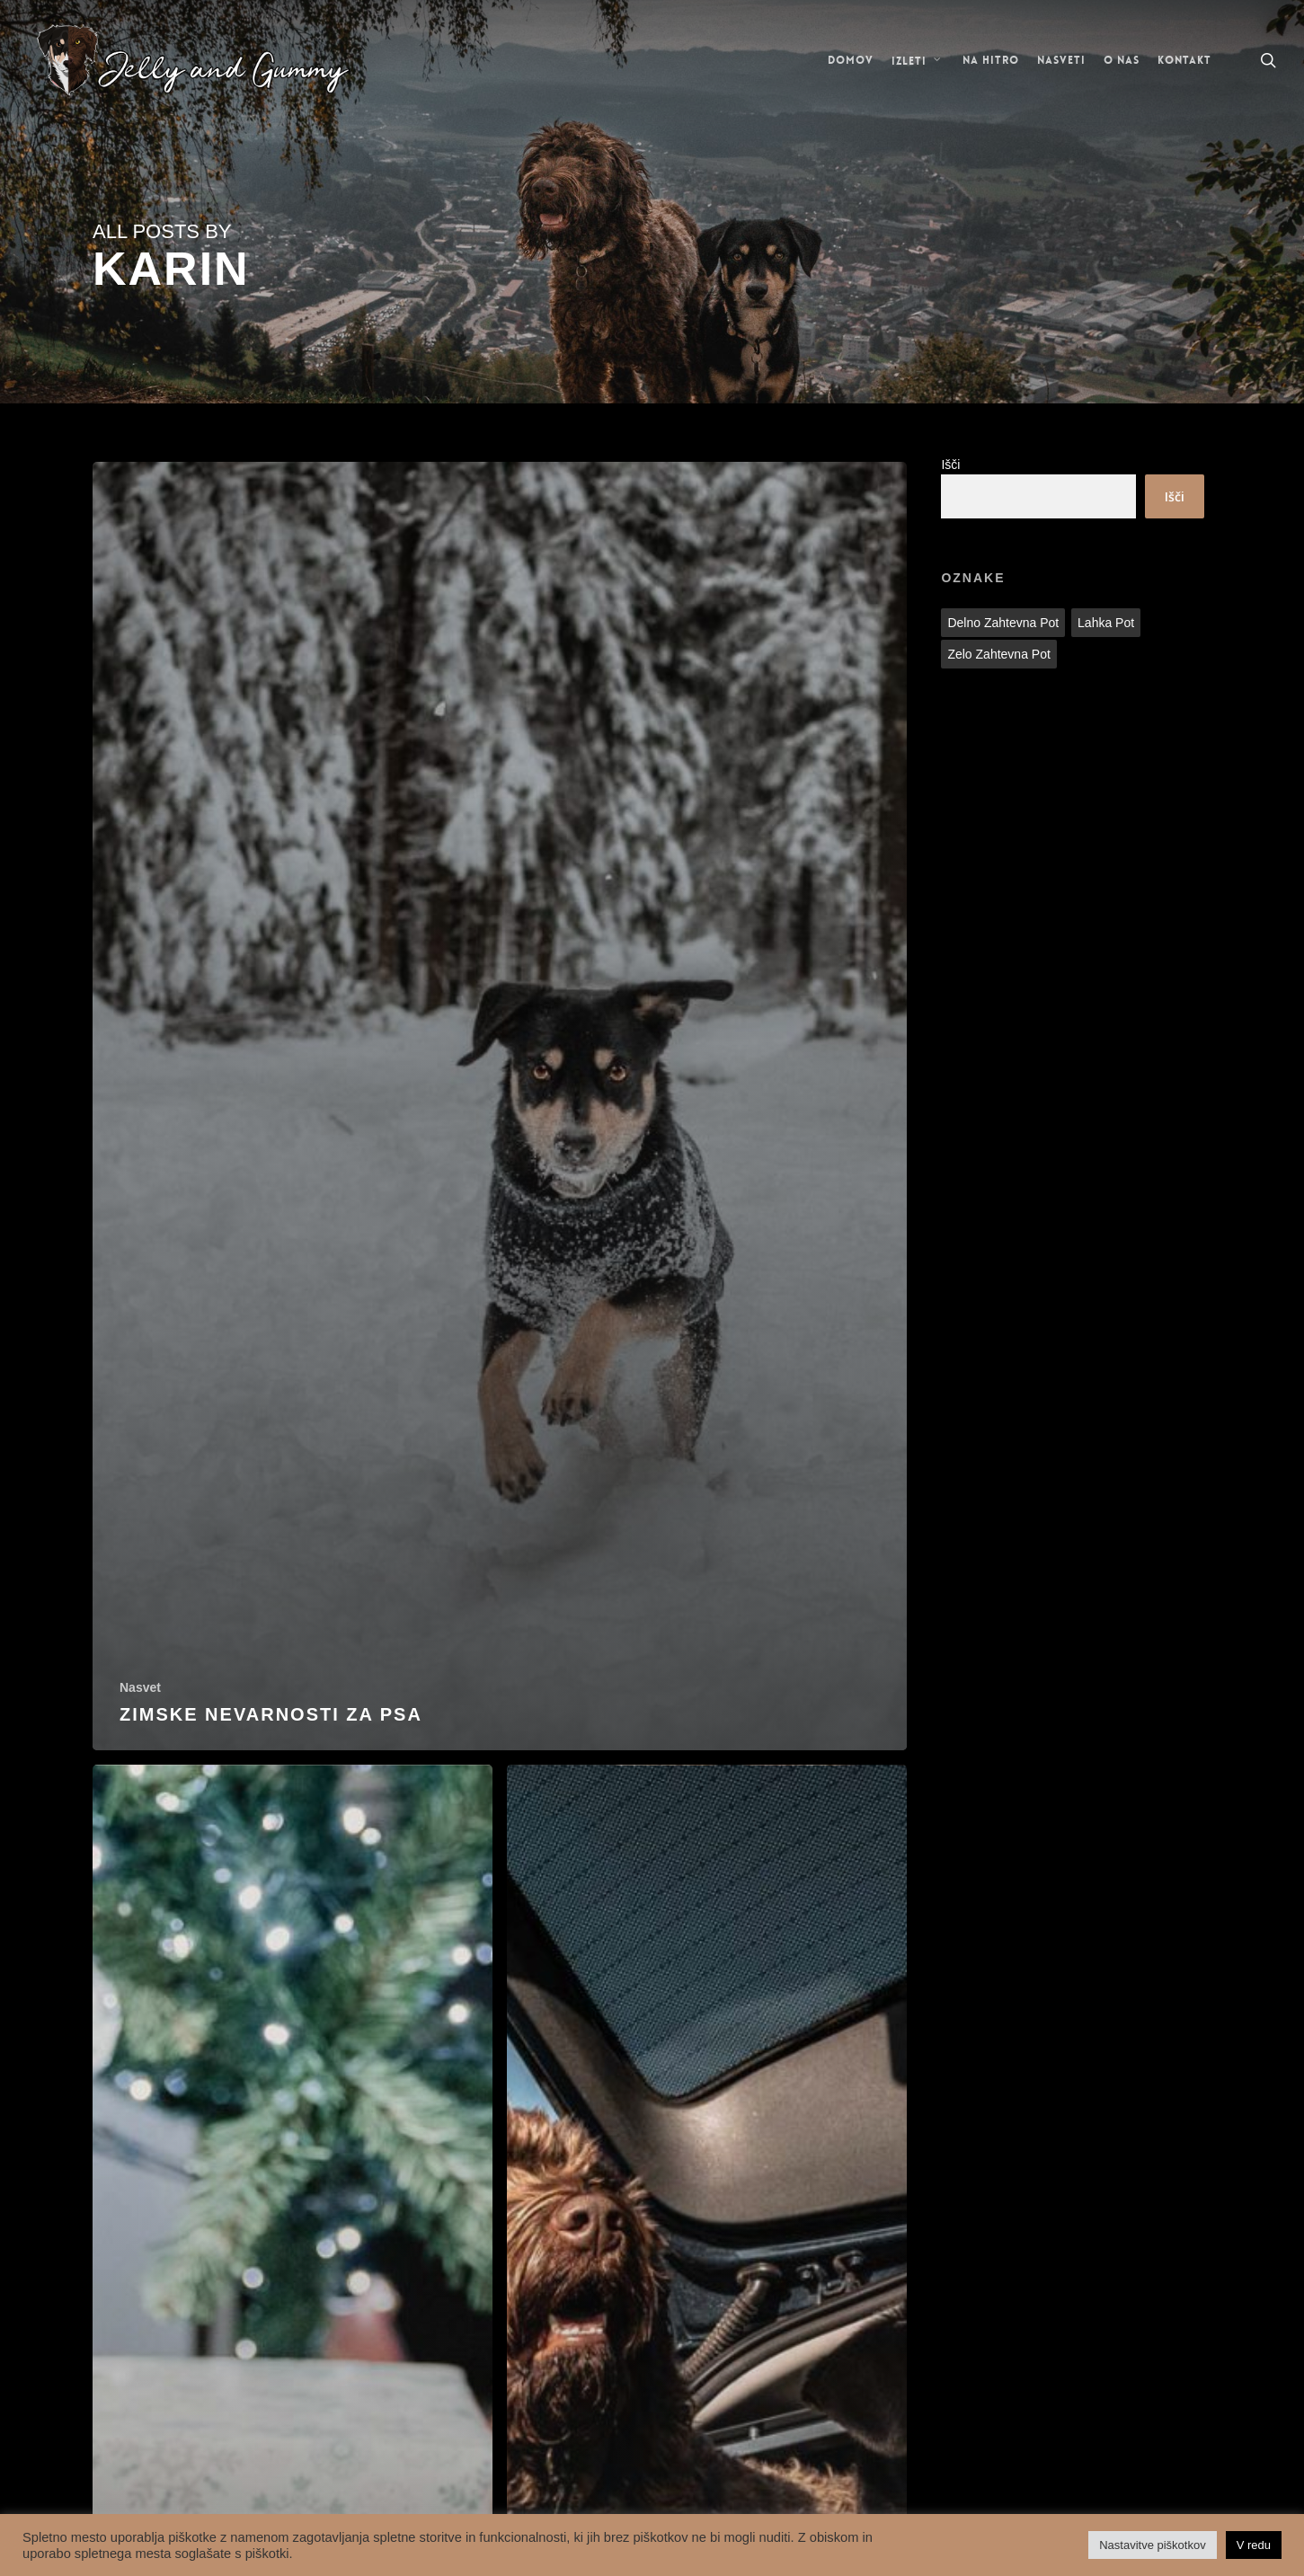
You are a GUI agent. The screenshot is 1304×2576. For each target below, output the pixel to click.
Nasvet (140, 1687)
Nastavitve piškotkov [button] (1152, 2545)
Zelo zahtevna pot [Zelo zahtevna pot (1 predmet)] (998, 654)
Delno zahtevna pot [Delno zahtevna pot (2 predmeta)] (1003, 622)
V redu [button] (1254, 2545)
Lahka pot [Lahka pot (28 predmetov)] (1106, 622)
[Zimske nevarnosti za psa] (500, 1106)
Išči (950, 464)
